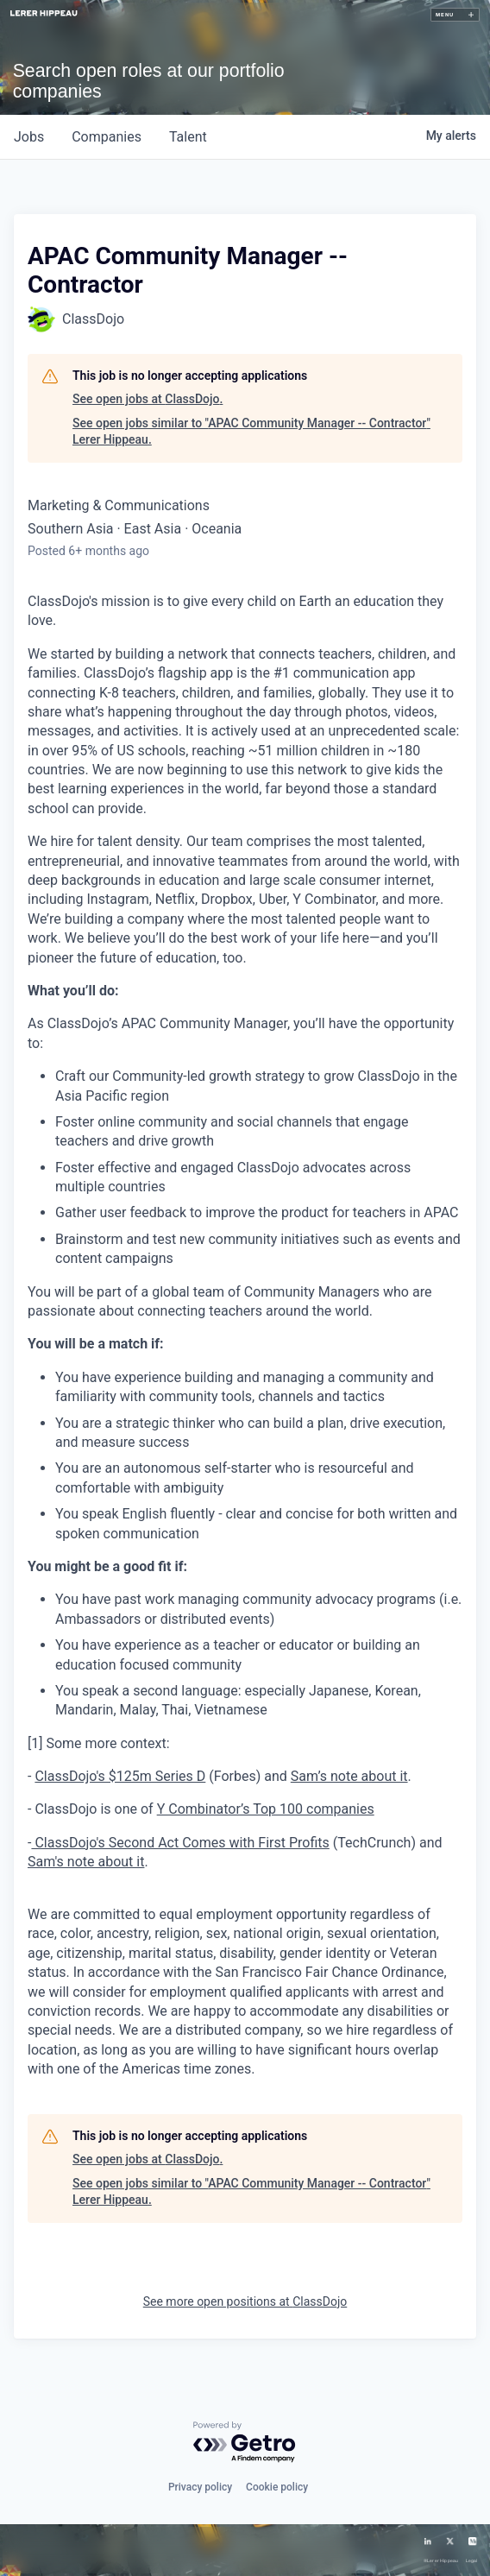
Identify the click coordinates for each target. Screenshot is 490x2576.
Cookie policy (277, 2487)
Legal (472, 2561)
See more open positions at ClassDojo (245, 2301)
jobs (29, 137)
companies (106, 137)
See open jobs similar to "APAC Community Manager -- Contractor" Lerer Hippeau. (251, 431)
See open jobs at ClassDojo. (147, 399)
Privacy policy (200, 2487)
